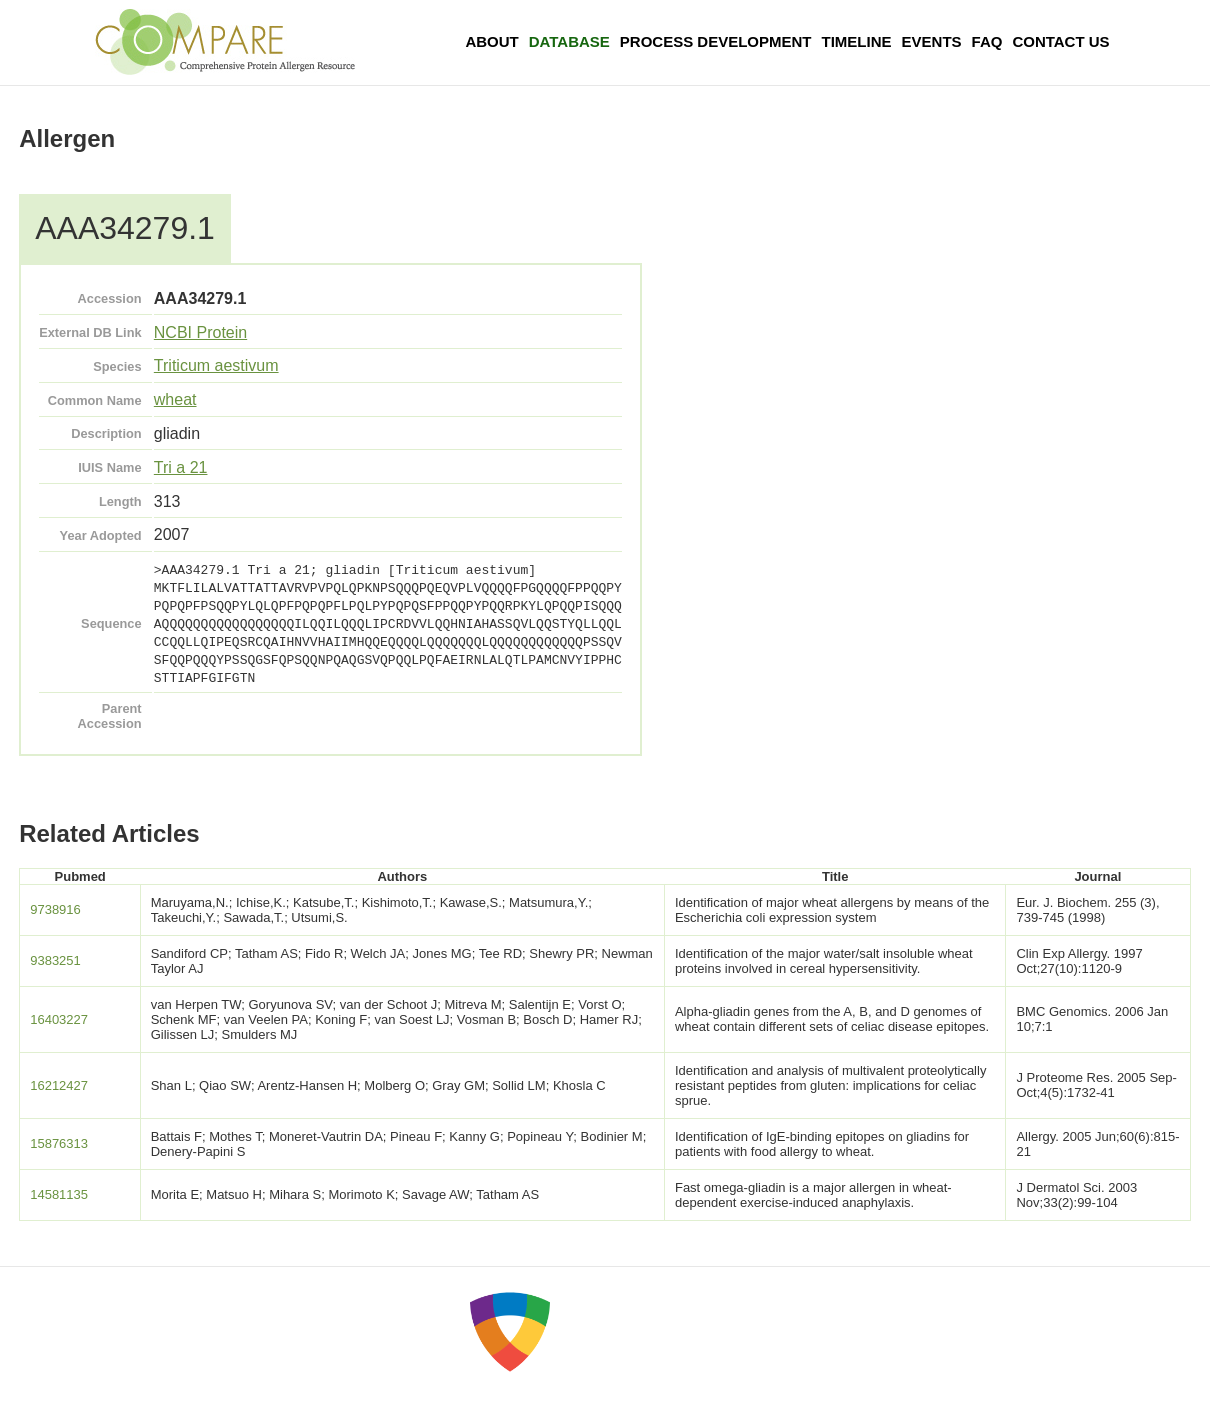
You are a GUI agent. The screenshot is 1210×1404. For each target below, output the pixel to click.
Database (569, 41)
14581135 (59, 1194)
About (491, 41)
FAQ (987, 41)
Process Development (716, 41)
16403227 (59, 1019)
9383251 (55, 960)
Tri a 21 (181, 467)
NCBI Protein (200, 332)
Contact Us (1060, 41)
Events (932, 41)
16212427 (59, 1085)
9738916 (55, 909)
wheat (175, 399)
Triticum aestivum (216, 365)
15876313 (59, 1143)
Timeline (857, 41)
